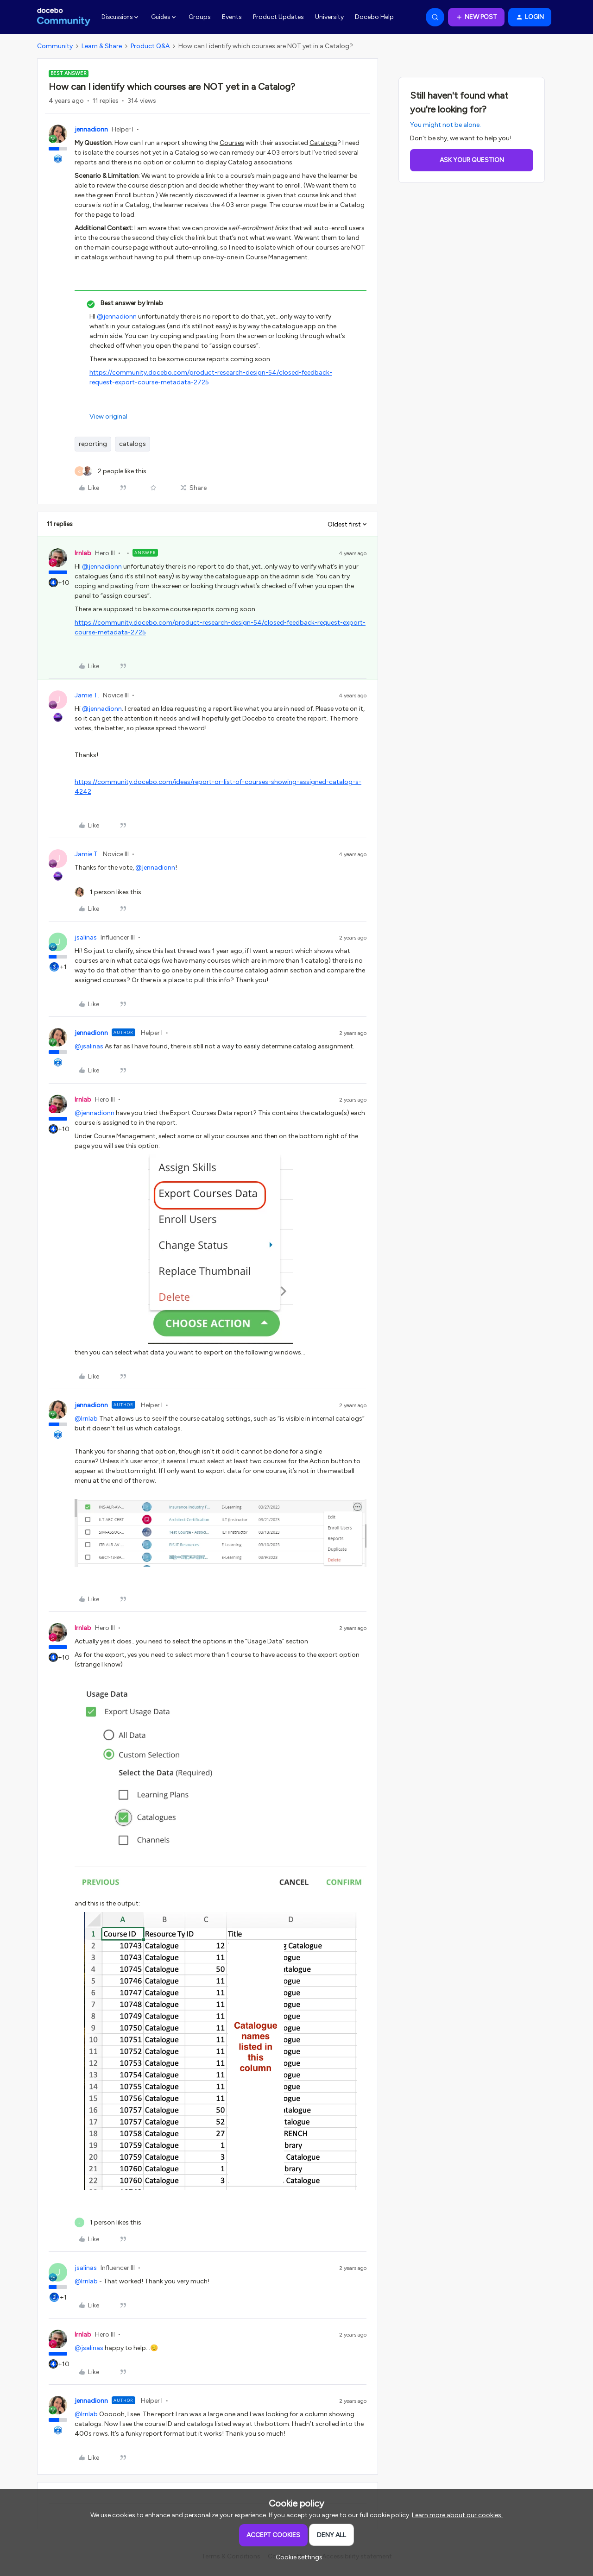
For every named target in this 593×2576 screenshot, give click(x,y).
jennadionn (91, 129)
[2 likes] (110, 471)
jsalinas (86, 937)
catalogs (132, 444)
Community (55, 46)
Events (232, 17)
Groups (200, 17)
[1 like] (108, 892)
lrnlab (83, 553)
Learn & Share (102, 46)
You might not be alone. (445, 125)
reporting (93, 444)
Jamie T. (87, 695)
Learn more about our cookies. (457, 2515)
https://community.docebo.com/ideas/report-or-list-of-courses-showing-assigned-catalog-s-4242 (218, 787)
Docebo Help (374, 17)
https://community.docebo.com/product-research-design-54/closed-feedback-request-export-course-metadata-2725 (210, 377)
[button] (476, 17)
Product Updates (278, 17)
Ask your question (472, 160)
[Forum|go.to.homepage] (63, 17)
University (329, 17)
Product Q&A (150, 46)
